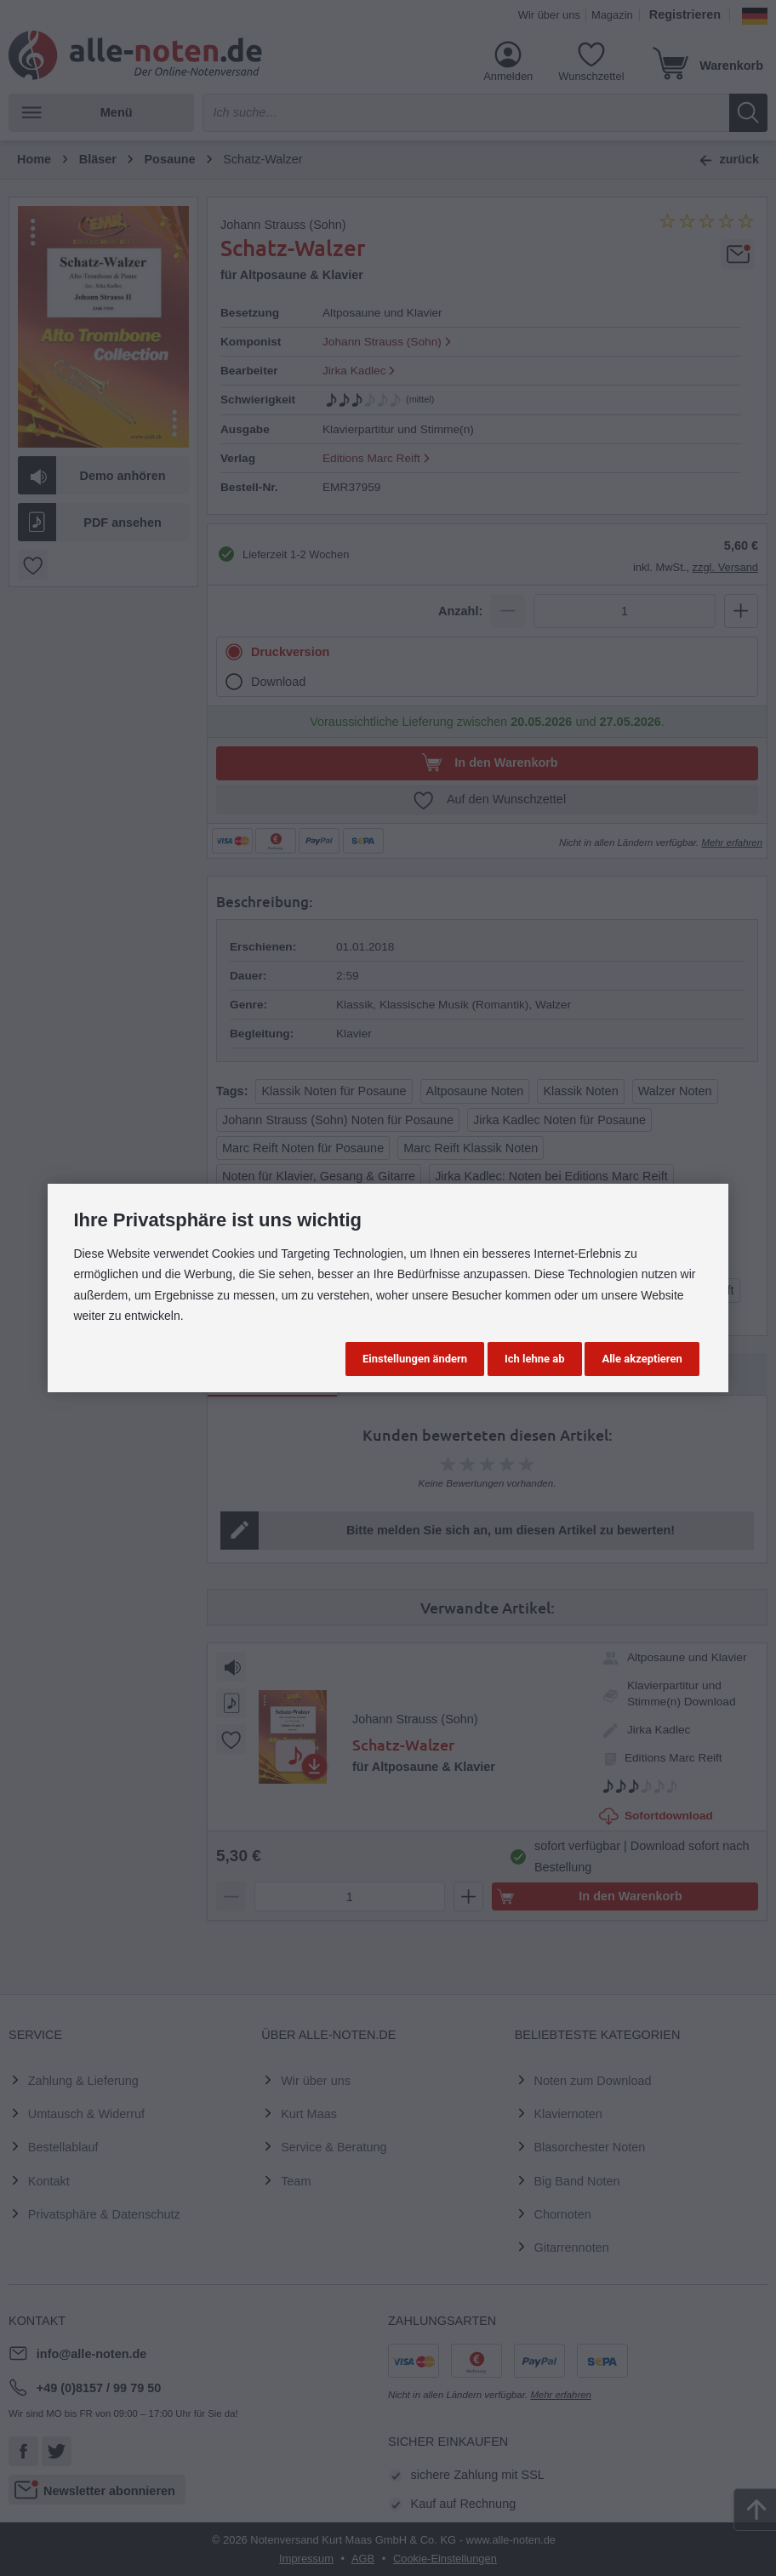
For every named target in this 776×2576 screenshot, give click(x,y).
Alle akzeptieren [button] (642, 1358)
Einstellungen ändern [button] (414, 1358)
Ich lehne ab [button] (535, 1358)
